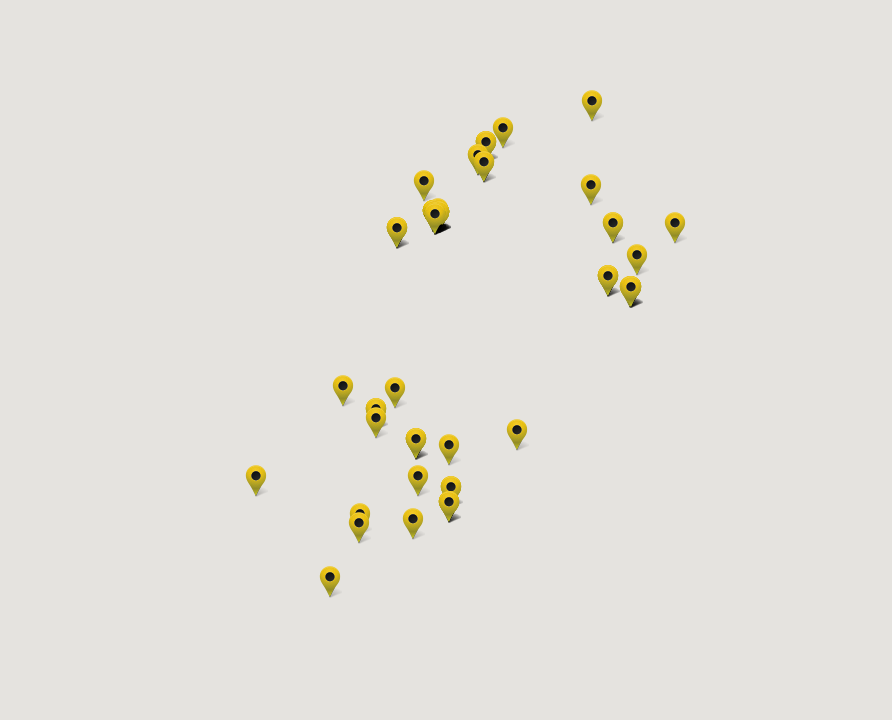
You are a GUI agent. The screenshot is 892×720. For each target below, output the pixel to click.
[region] (446, 360)
